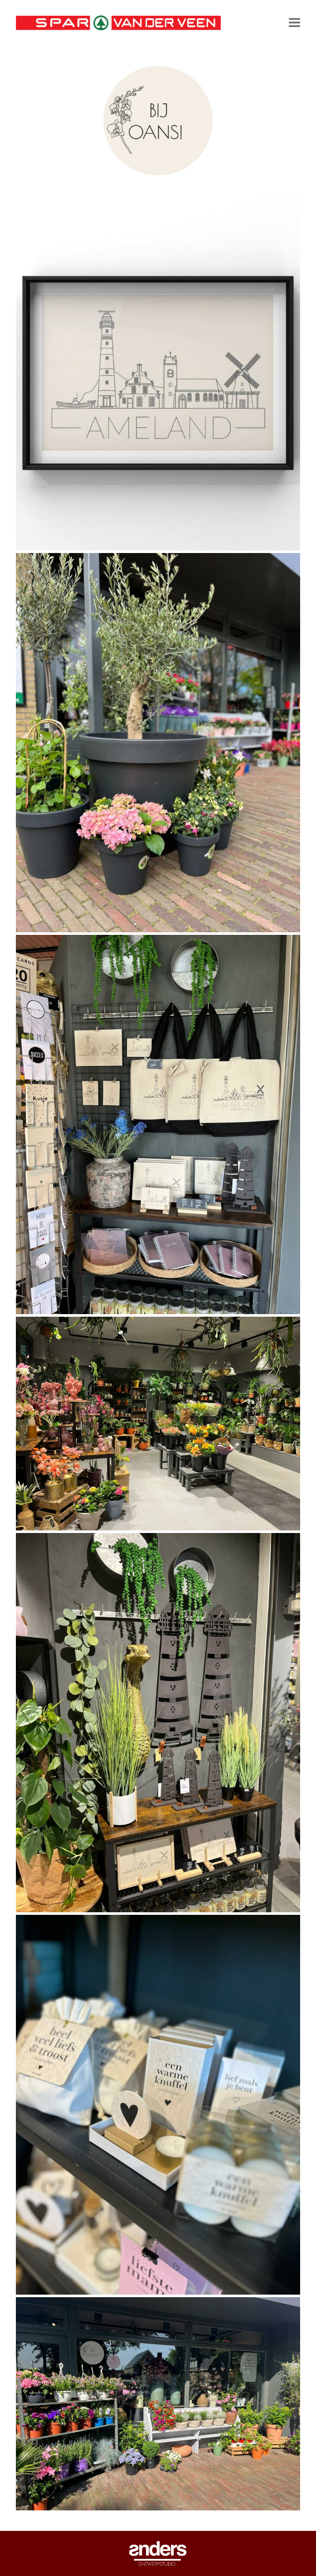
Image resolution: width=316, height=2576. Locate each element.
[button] (294, 22)
